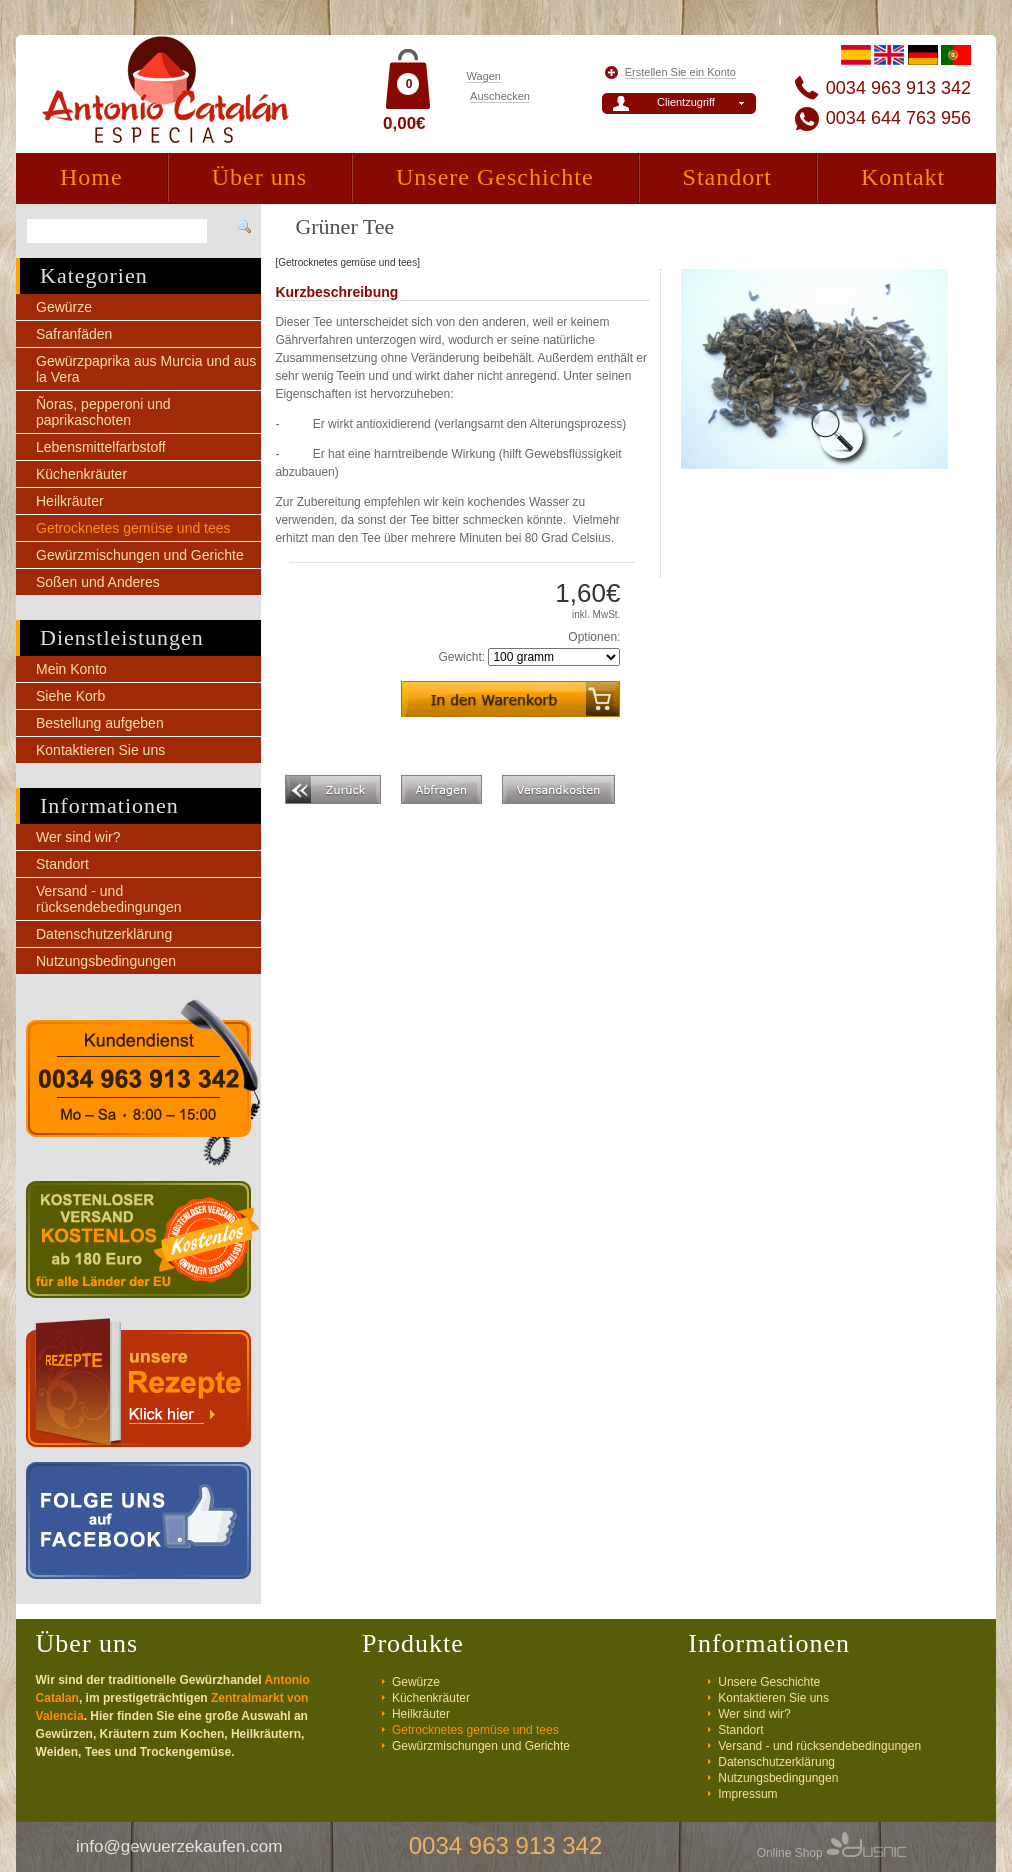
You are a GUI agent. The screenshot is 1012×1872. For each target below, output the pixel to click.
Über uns (259, 177)
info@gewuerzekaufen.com (179, 1846)
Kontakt (903, 177)
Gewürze (64, 307)
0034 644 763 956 (898, 118)
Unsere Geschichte (495, 177)
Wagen (484, 76)
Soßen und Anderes (98, 582)
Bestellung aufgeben (100, 723)
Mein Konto (71, 669)
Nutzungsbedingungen (106, 961)
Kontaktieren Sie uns (100, 750)
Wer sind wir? (78, 837)
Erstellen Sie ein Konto (680, 72)
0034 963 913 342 (898, 88)
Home (91, 177)
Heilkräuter (70, 501)
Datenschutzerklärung (104, 934)
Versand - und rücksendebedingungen (109, 899)
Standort (727, 177)
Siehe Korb (70, 696)
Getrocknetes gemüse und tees (133, 528)
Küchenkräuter (81, 474)
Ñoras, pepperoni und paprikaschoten (103, 412)
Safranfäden (74, 334)
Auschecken (500, 96)
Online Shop (832, 1853)
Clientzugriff (686, 102)
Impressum (747, 1794)
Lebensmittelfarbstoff (101, 447)
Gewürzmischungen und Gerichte (140, 555)
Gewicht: (461, 657)
